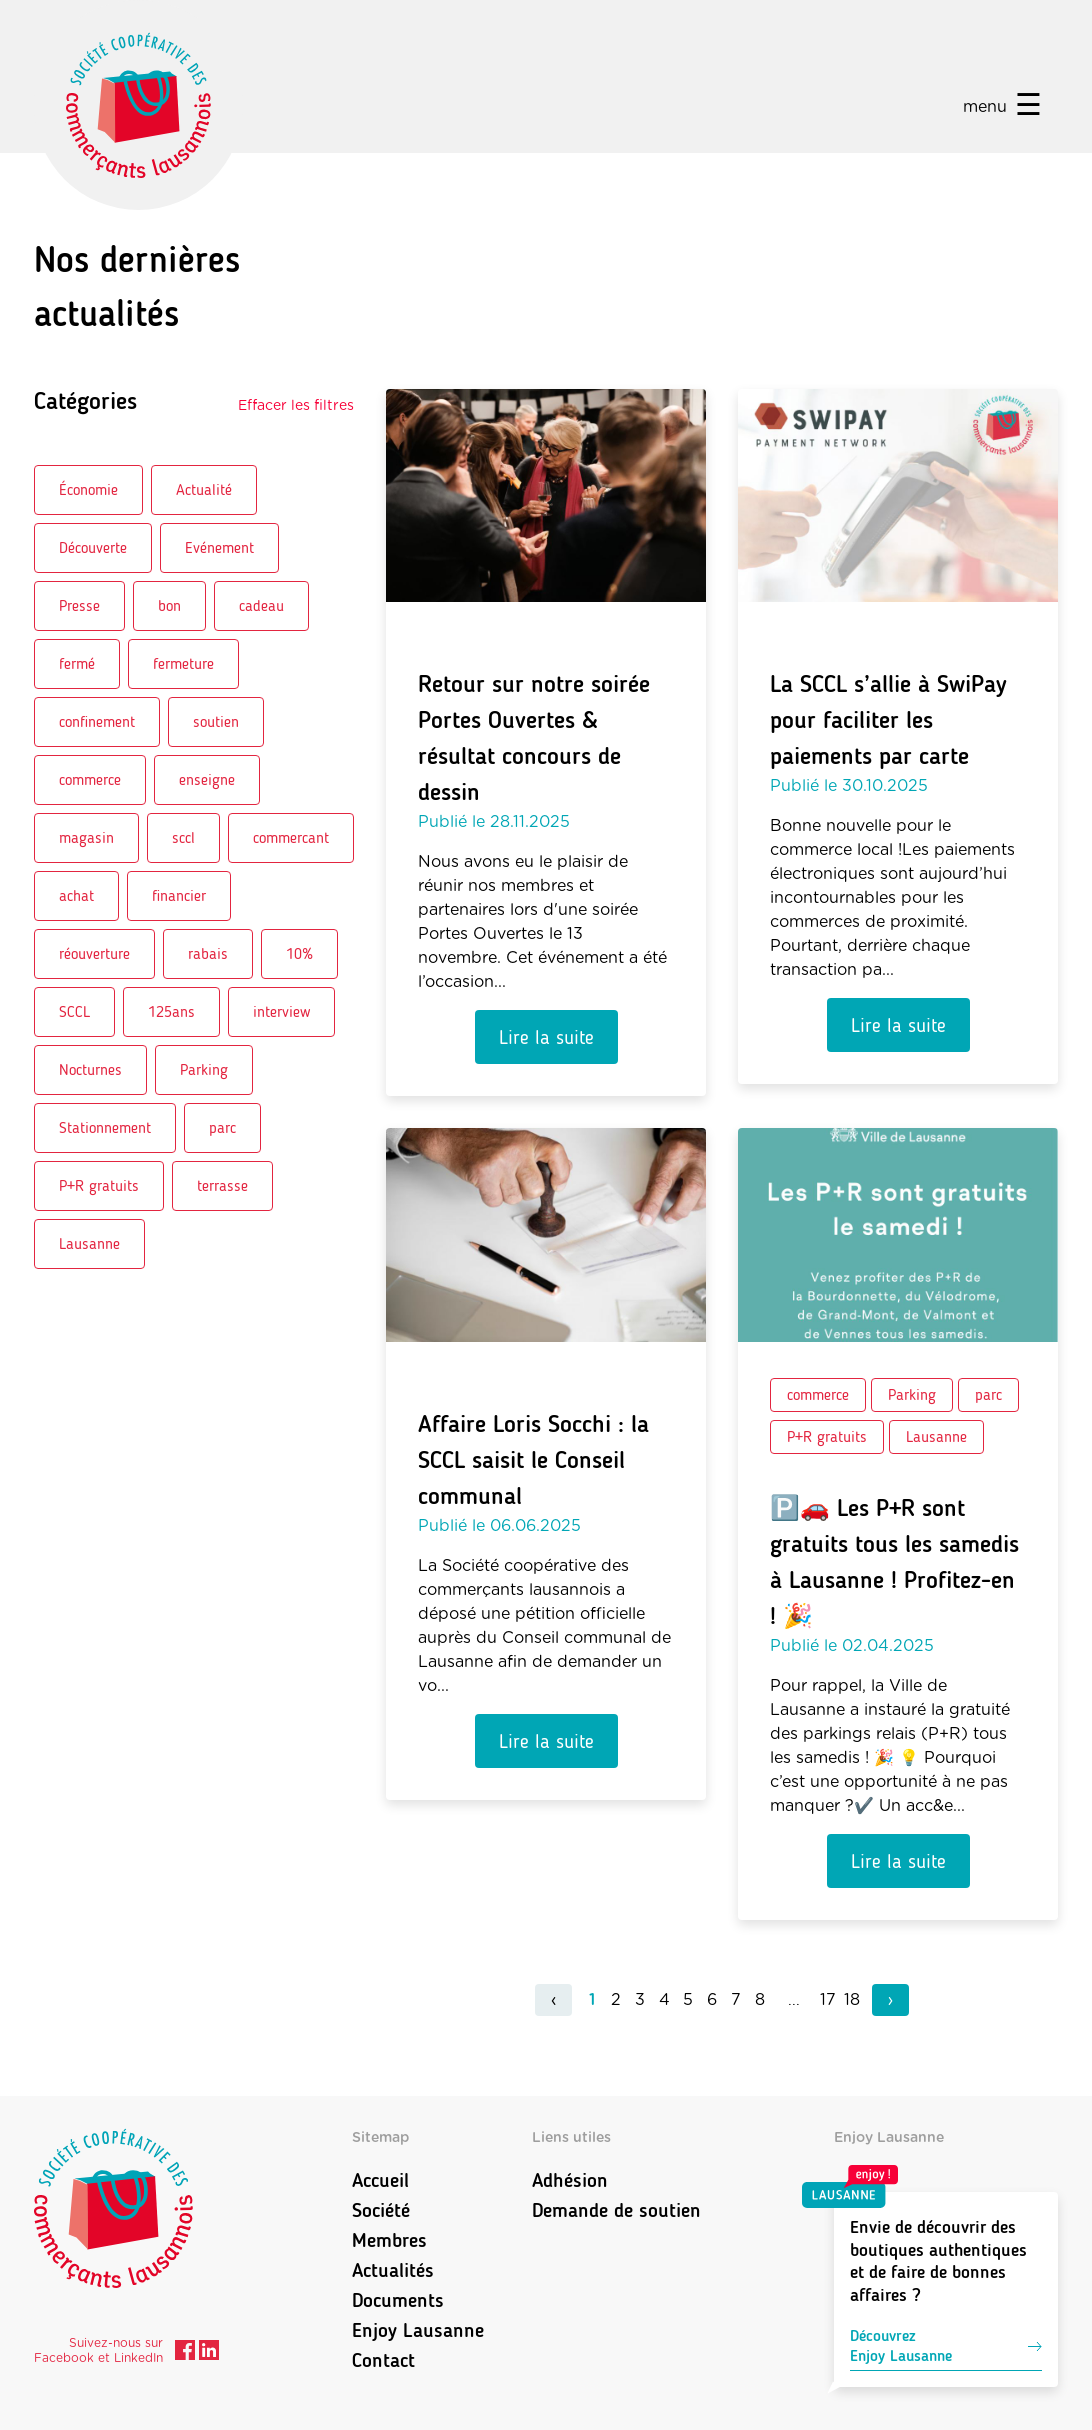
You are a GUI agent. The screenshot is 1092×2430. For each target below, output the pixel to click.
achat (76, 895)
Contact (383, 2360)
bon (169, 605)
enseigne (207, 779)
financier (179, 895)
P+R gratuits (99, 1185)
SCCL (74, 1011)
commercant (291, 837)
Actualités (393, 2270)
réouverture (94, 953)
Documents (398, 2300)
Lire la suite (546, 1037)
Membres (389, 2240)
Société (381, 2210)
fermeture (183, 663)
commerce (90, 779)
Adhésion (570, 2180)
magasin (86, 837)
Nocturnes (90, 1069)
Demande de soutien (616, 2210)
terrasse (222, 1185)
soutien (216, 721)
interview (281, 1011)
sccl (183, 837)
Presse (79, 605)
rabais (208, 953)
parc (222, 1127)
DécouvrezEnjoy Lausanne (946, 2345)
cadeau (261, 605)
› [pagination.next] (890, 1999)
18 (852, 2000)
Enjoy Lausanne (418, 2330)
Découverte (93, 547)
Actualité (204, 489)
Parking (204, 1069)
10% (299, 953)
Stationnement (105, 1127)
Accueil (380, 2180)
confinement (97, 721)
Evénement (219, 547)
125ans (171, 1011)
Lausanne (89, 1243)
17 (828, 2000)
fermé (77, 663)
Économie (88, 489)
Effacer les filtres (296, 406)
